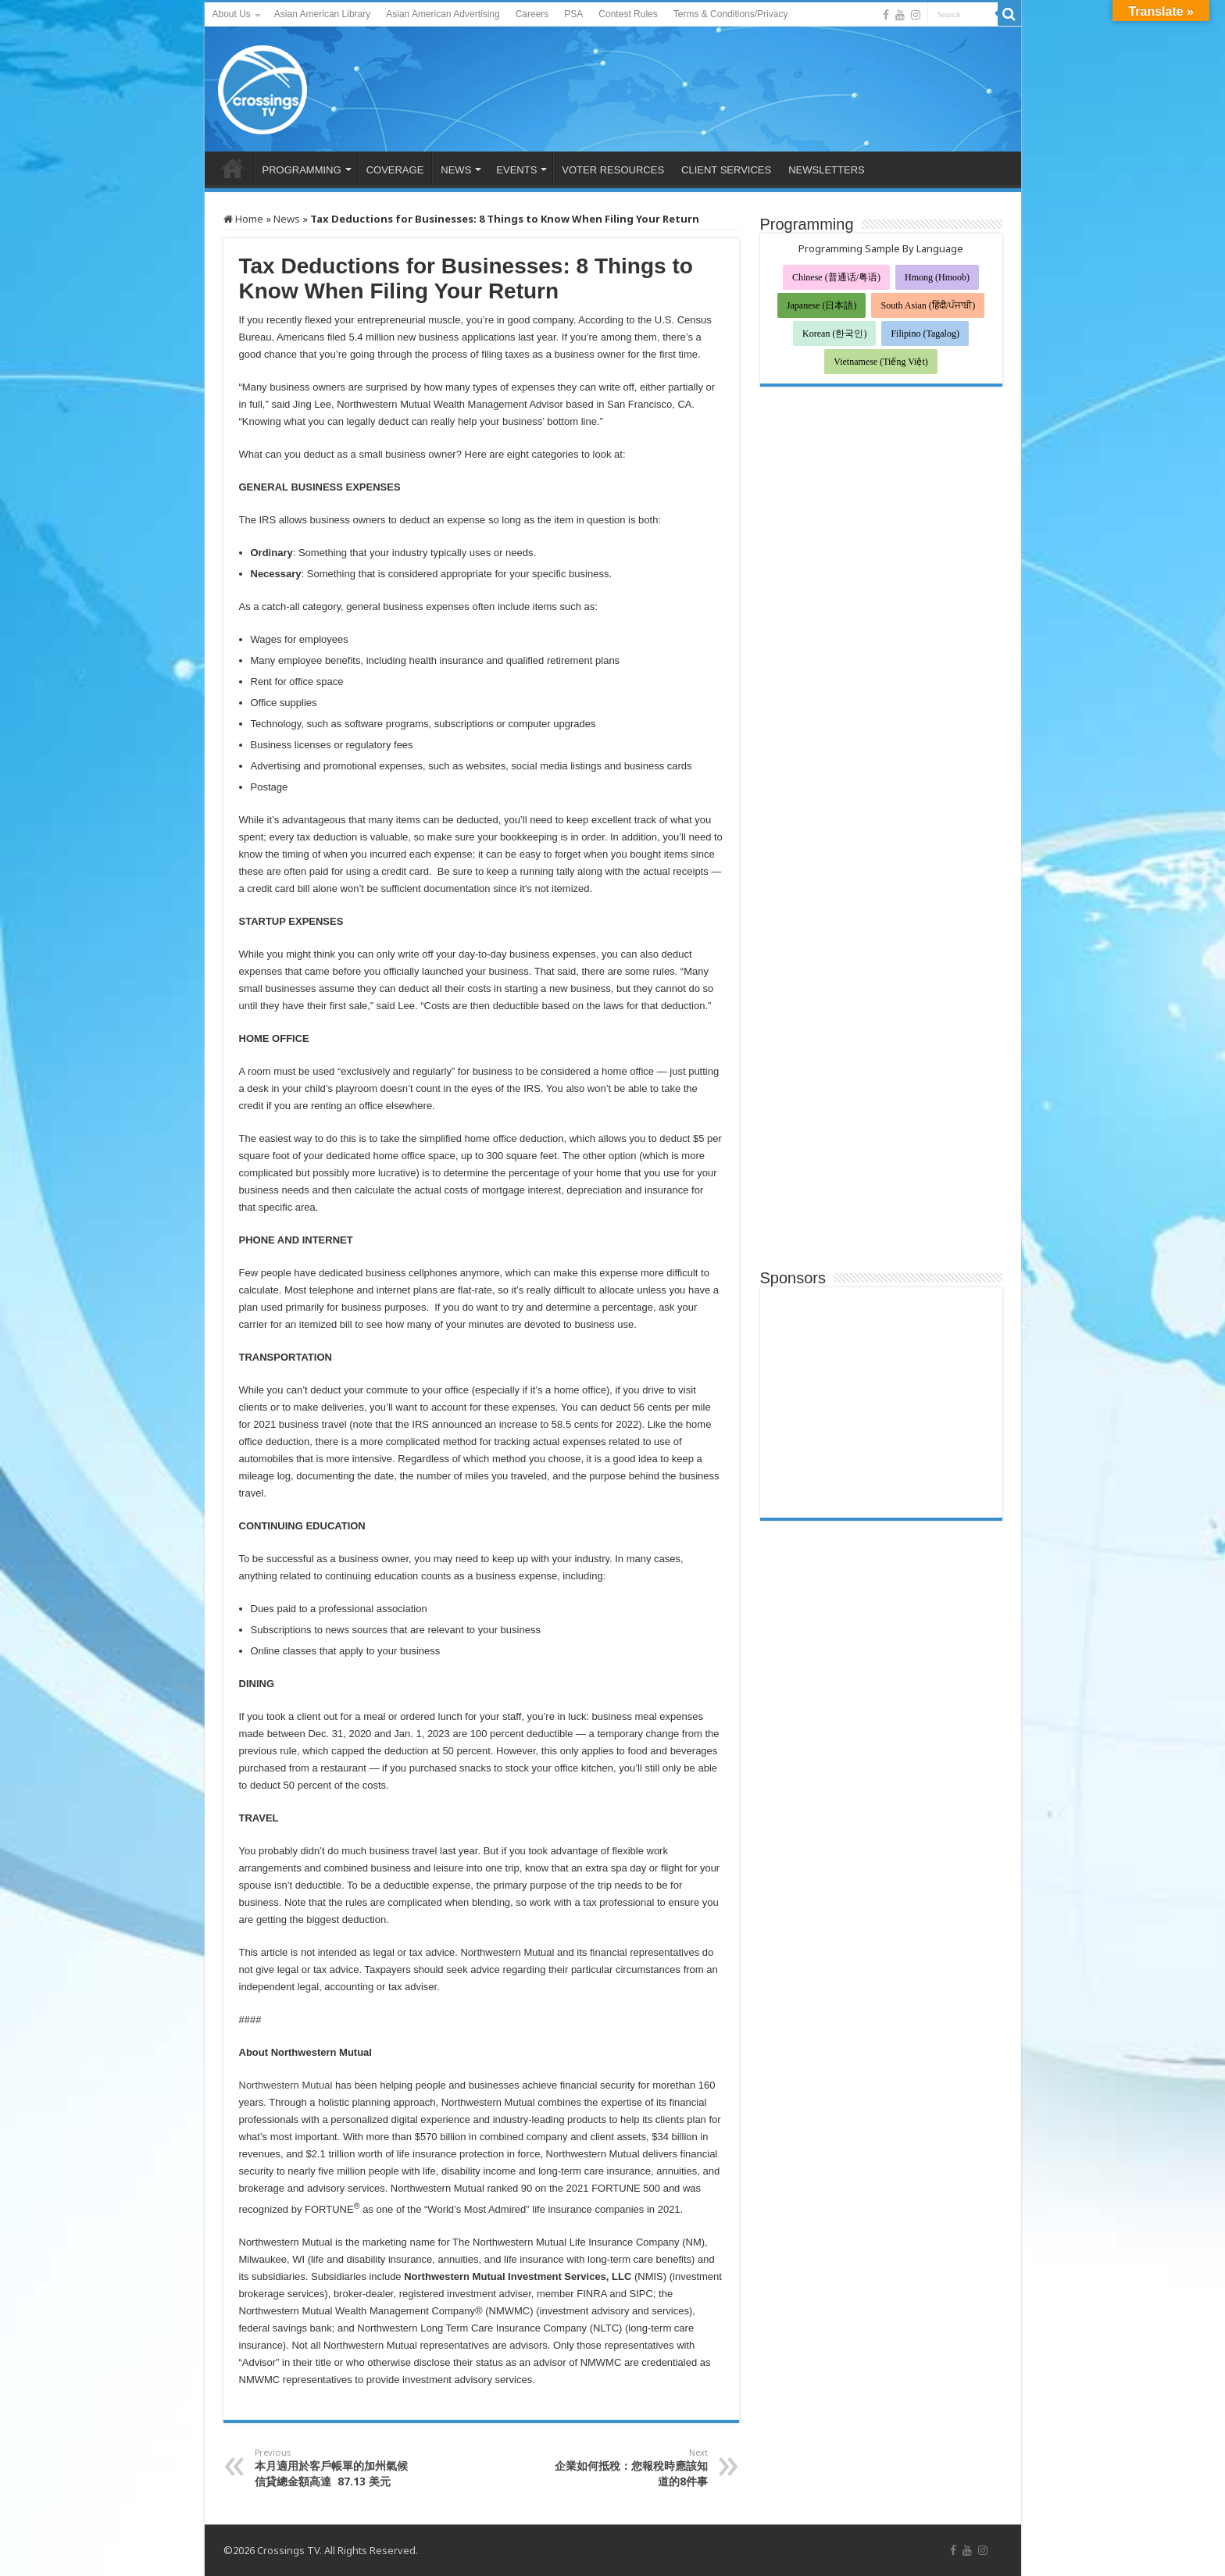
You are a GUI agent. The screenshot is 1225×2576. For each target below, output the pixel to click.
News (286, 219)
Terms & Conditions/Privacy (730, 14)
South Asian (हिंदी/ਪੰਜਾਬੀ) (927, 305)
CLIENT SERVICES (726, 170)
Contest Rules (627, 14)
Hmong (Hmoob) (937, 277)
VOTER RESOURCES (613, 170)
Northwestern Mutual (286, 2085)
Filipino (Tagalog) (925, 333)
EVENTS (516, 170)
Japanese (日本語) (822, 305)
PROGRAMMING (301, 170)
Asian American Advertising (442, 14)
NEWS (456, 170)
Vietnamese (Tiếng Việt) (881, 361)
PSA (573, 14)
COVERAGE (395, 170)
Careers (532, 14)
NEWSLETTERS (826, 170)
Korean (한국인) (834, 333)
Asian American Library (322, 14)
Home (243, 219)
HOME (232, 168)
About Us (231, 14)
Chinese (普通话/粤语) (836, 277)
